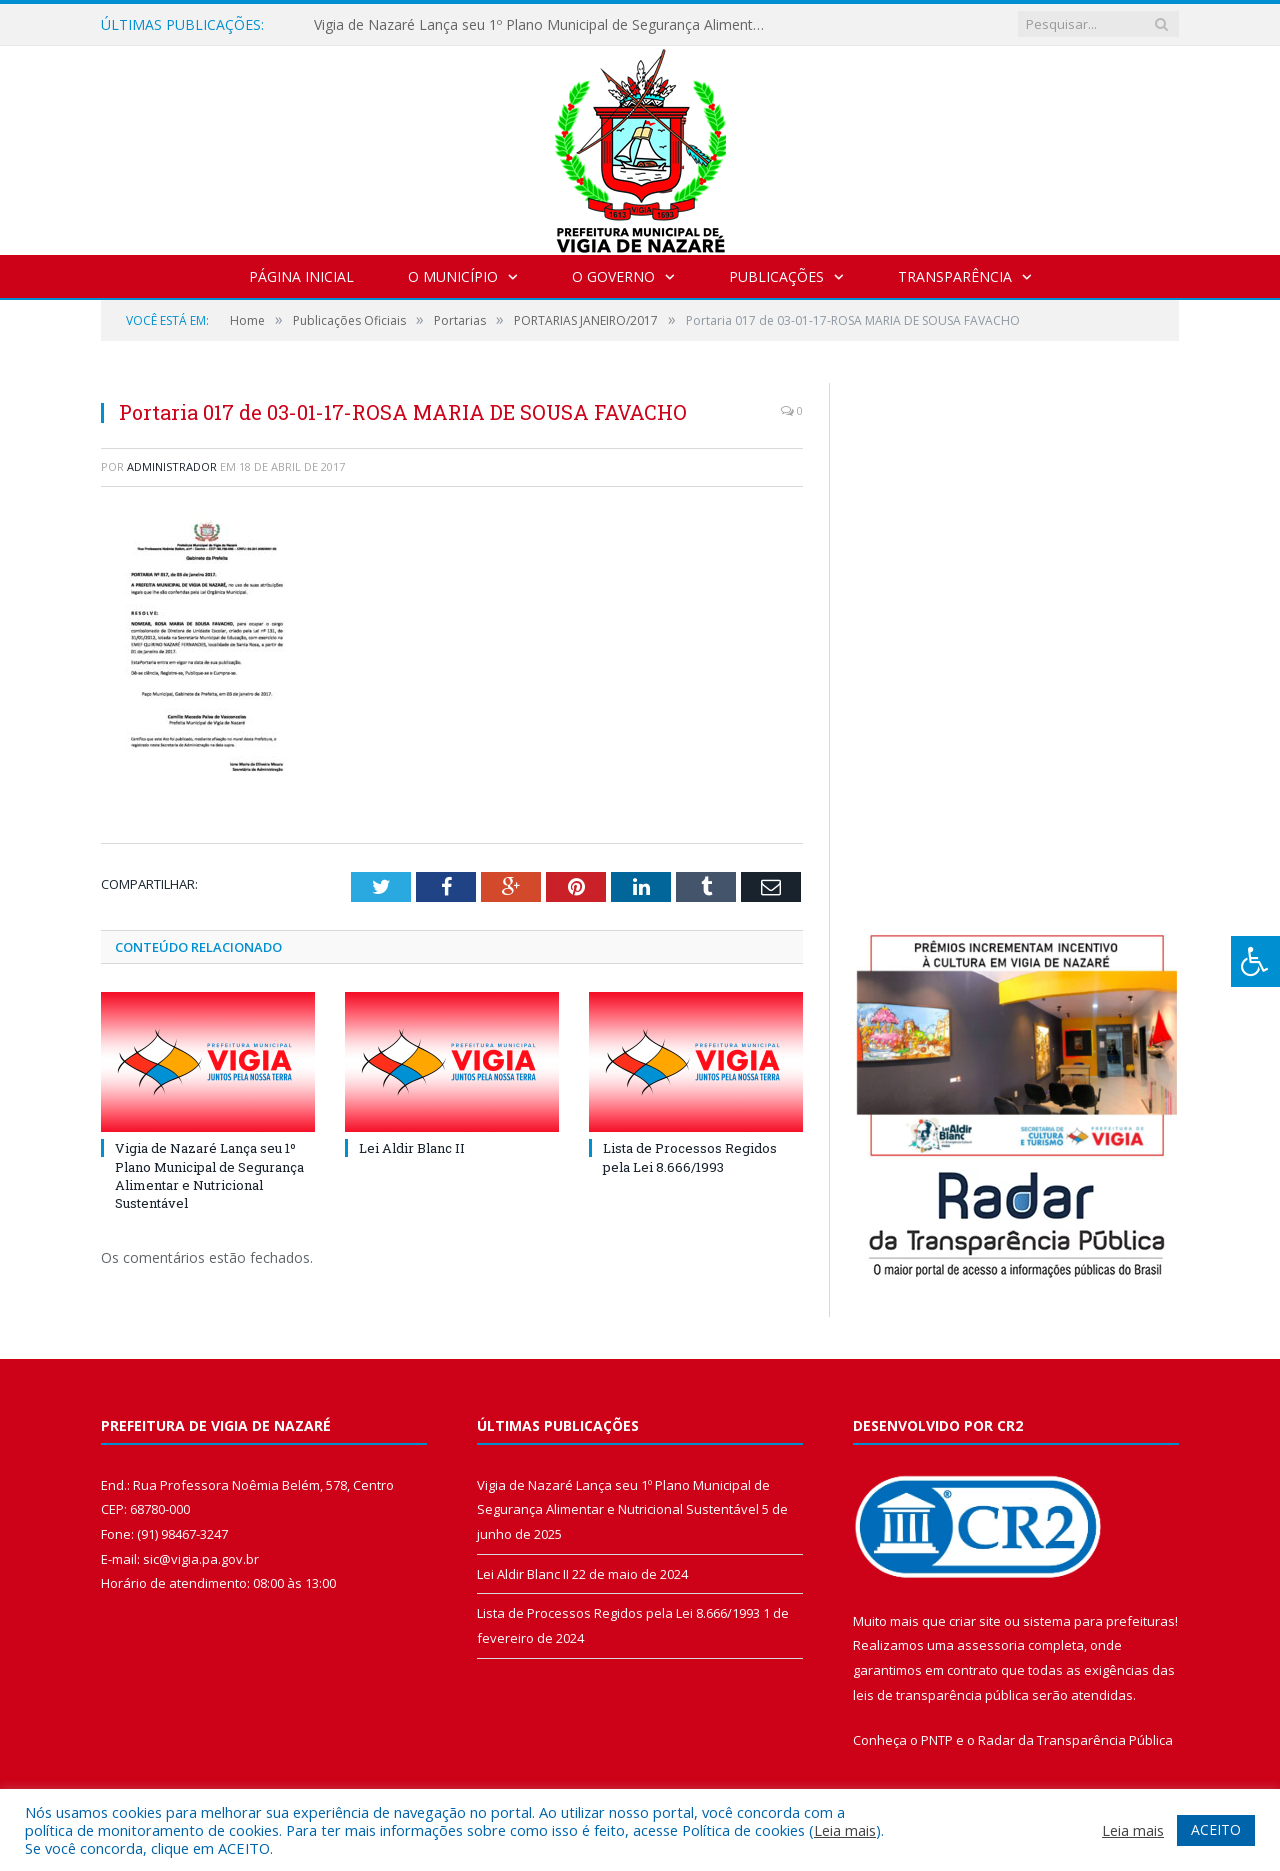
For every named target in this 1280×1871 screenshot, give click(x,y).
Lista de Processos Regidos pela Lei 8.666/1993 (690, 1157)
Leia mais (845, 1830)
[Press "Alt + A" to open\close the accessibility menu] (1255, 961)
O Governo (613, 276)
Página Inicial (301, 276)
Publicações (776, 276)
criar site (975, 1621)
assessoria (991, 1645)
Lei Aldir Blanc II (412, 1148)
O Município (453, 276)
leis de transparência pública (941, 1695)
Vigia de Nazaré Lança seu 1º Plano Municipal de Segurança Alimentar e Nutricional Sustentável (544, 25)
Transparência (955, 276)
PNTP (937, 1740)
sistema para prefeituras (1099, 1621)
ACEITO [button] (1216, 1829)
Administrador (172, 466)
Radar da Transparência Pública (1075, 1740)
